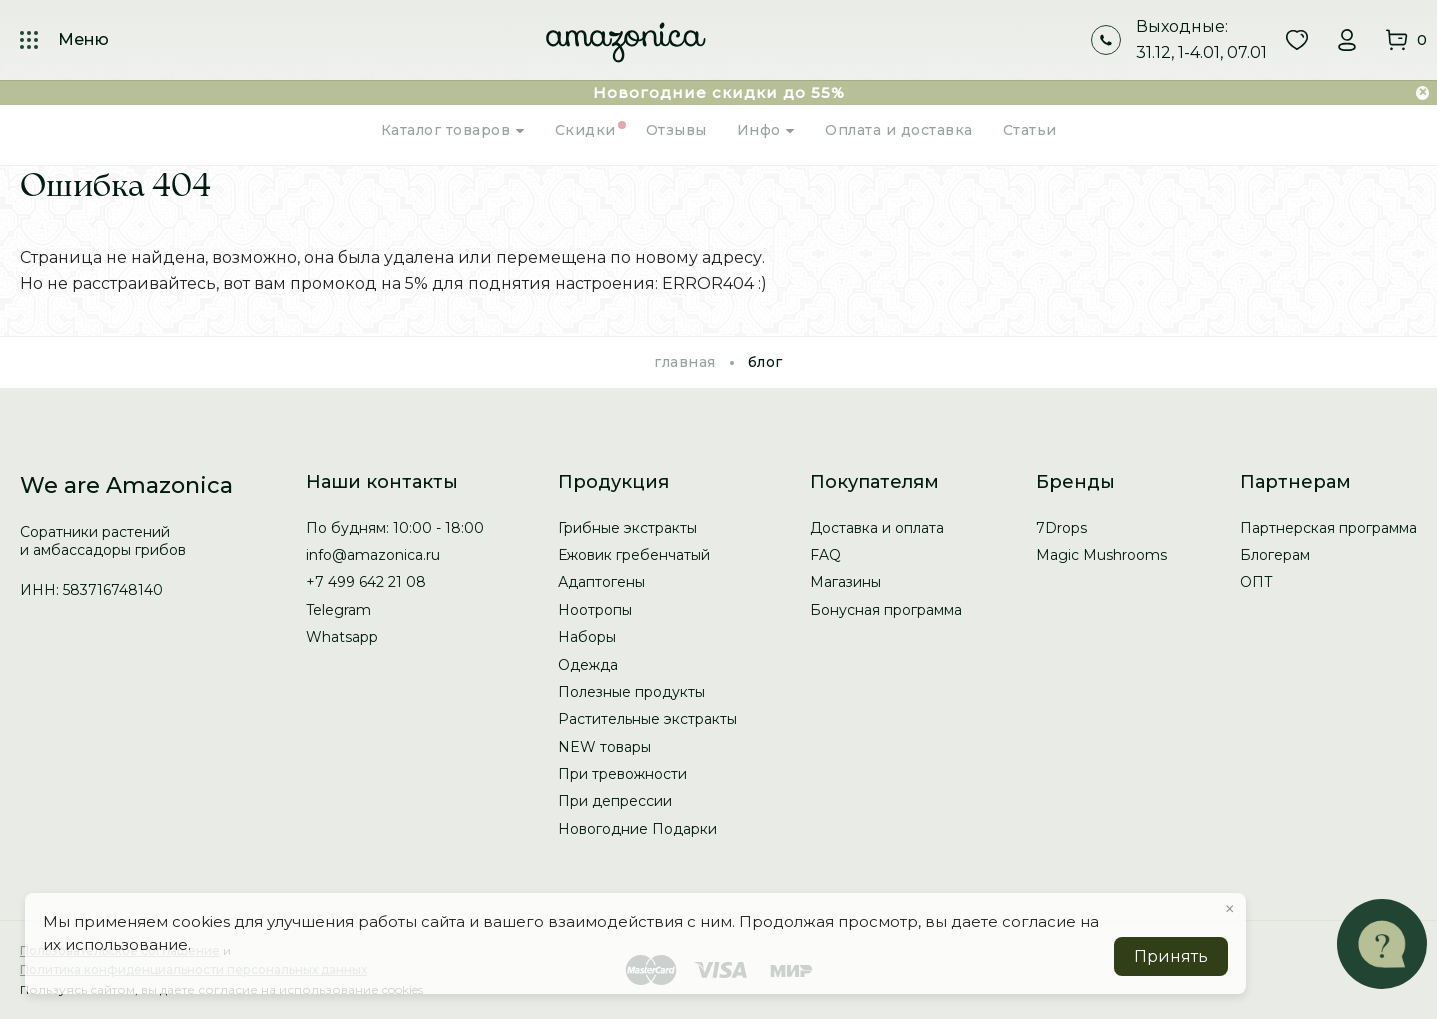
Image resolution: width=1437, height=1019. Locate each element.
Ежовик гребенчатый (634, 555)
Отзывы (676, 130)
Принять (1171, 956)
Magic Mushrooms (1101, 555)
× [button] (1230, 909)
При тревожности (622, 774)
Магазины (845, 582)
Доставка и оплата (877, 528)
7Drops (1061, 528)
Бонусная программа (886, 610)
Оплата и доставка (899, 130)
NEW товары (604, 747)
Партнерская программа (1328, 528)
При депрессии (615, 801)
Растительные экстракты (647, 719)
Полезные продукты (631, 692)
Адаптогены (601, 582)
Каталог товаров (453, 130)
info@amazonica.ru (373, 555)
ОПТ (1256, 582)
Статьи (1030, 130)
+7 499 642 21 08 (366, 582)
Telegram (338, 610)
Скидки (585, 130)
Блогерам (1275, 555)
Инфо (766, 130)
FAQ (825, 555)
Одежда (588, 665)
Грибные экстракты (627, 528)
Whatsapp (342, 637)
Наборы (587, 637)
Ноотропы (595, 610)
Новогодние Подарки (637, 829)
